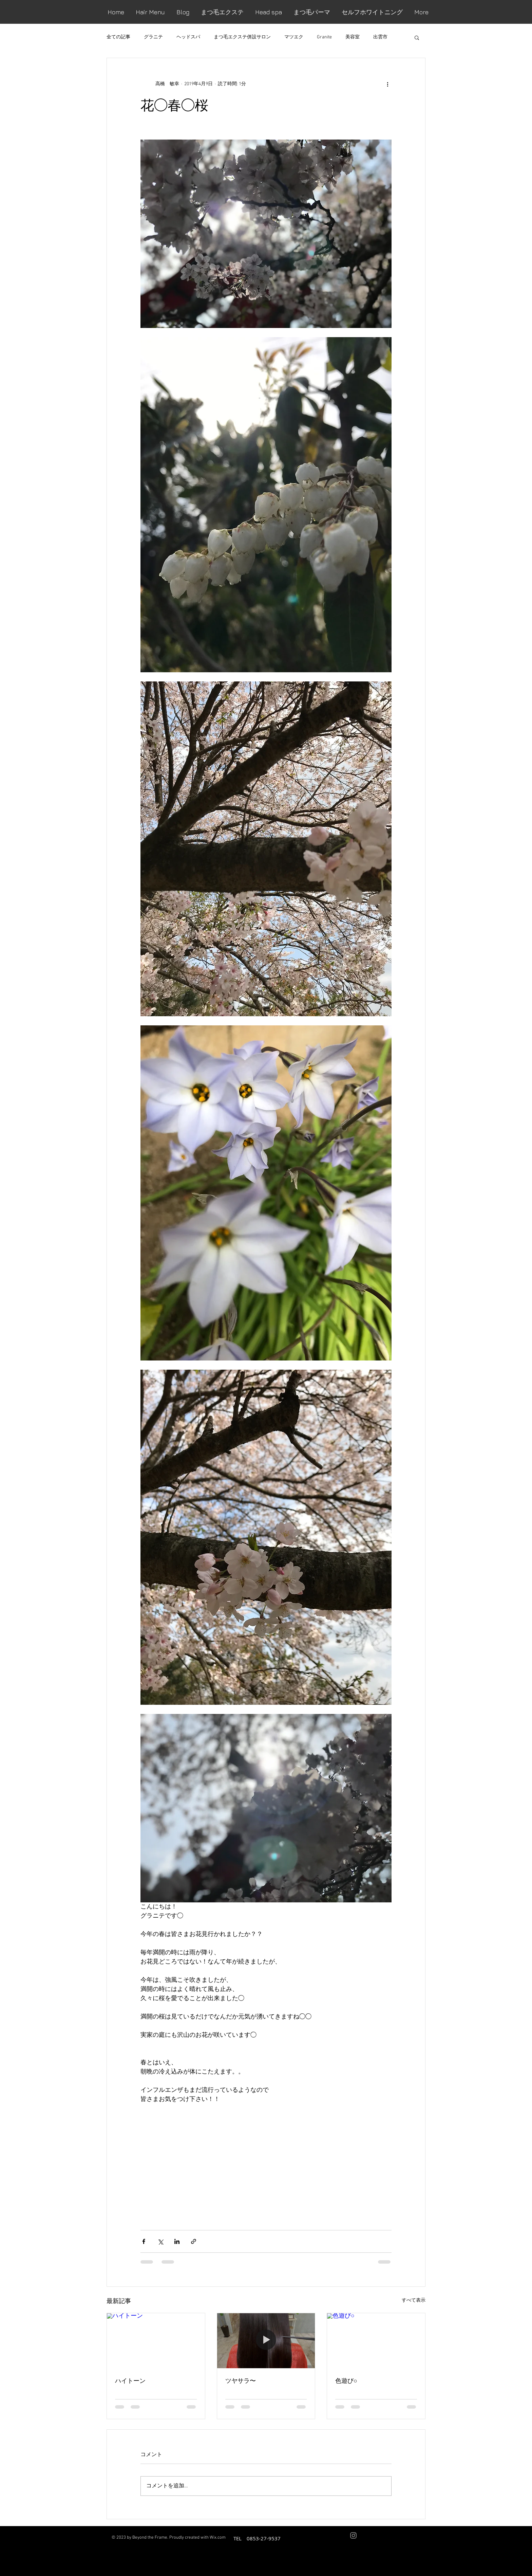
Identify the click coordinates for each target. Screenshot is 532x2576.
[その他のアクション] (387, 84)
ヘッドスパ (188, 37)
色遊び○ (346, 2380)
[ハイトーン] (156, 2340)
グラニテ (153, 37)
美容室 (352, 37)
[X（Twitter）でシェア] (160, 2241)
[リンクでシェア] (193, 2241)
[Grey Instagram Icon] (353, 2535)
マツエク (293, 37)
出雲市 (380, 37)
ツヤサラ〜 (240, 2380)
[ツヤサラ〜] (266, 2340)
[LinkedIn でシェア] (177, 2241)
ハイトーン (130, 2380)
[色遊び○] (376, 2340)
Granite (324, 37)
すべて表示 (413, 2300)
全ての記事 (118, 37)
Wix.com (218, 2537)
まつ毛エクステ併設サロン (242, 37)
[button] (417, 37)
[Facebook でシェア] (143, 2241)
